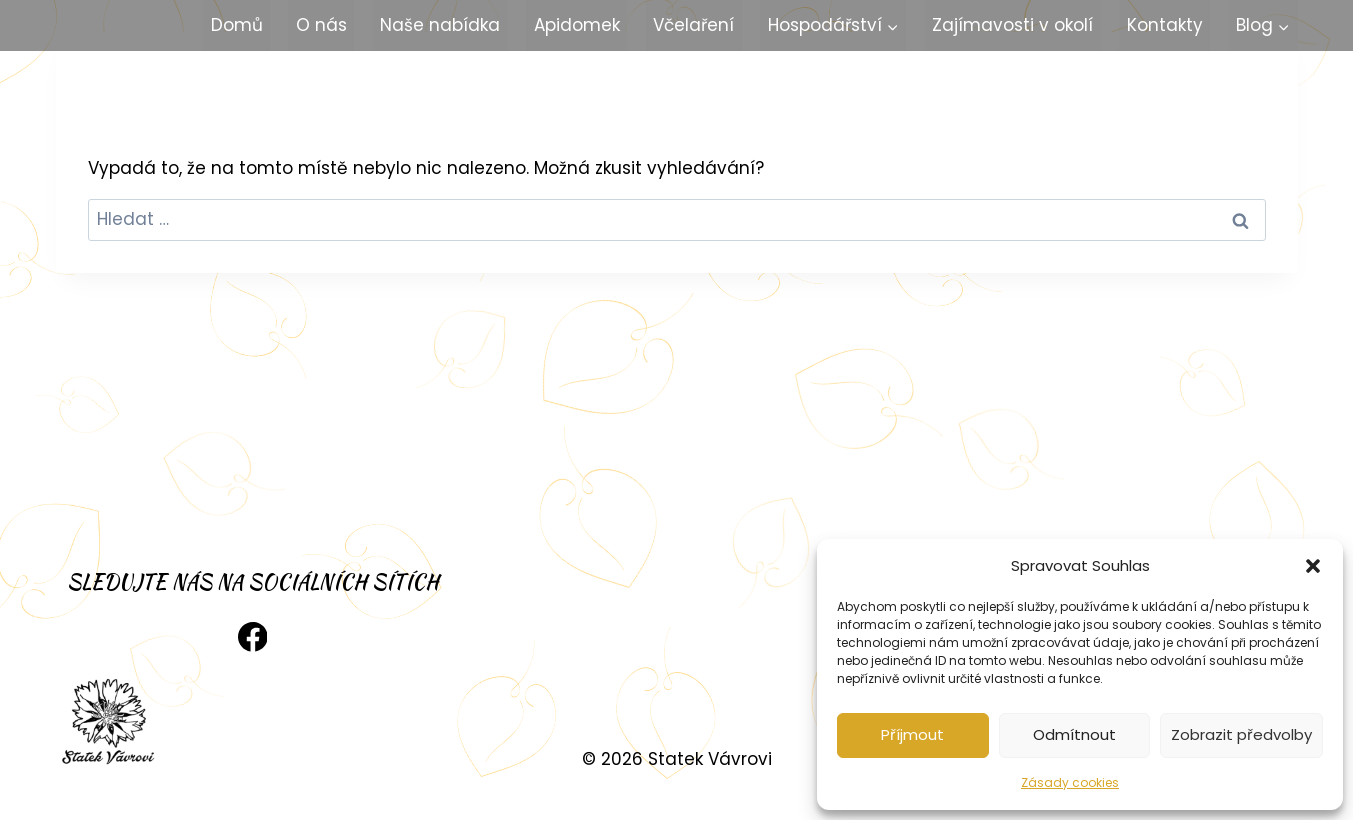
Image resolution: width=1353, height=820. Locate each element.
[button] (1313, 566)
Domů (237, 25)
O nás (321, 25)
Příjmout (912, 734)
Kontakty (1165, 25)
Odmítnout (1074, 734)
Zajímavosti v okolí (1012, 25)
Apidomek (577, 25)
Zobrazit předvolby (1241, 734)
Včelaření (693, 25)
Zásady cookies (1070, 782)
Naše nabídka (440, 25)
